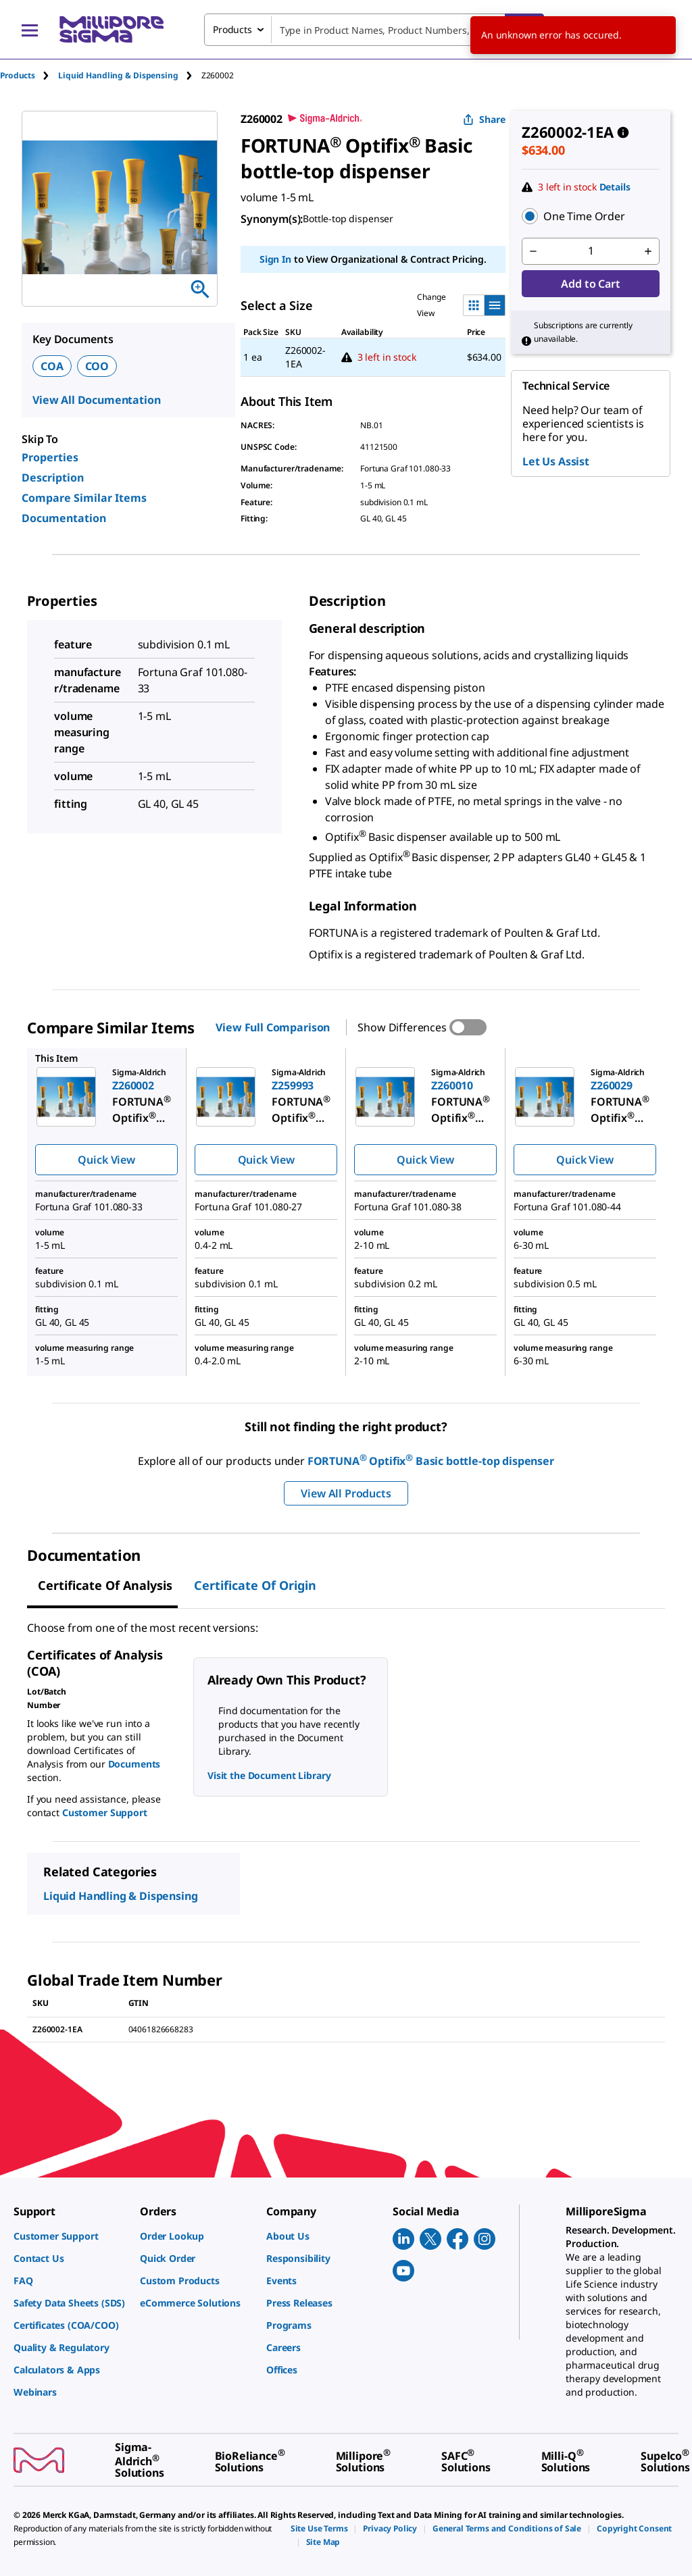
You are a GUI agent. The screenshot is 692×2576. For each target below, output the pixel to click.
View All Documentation (96, 400)
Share (484, 119)
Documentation (64, 518)
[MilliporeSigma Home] (111, 29)
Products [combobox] (232, 29)
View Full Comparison (273, 1027)
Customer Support (104, 1812)
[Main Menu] (30, 29)
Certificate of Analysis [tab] (105, 1585)
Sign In (275, 259)
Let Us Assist (555, 461)
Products (17, 75)
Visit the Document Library (268, 1775)
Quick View (106, 1159)
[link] (70, 2236)
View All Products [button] (346, 1493)
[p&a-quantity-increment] (648, 251)
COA (52, 366)
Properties (50, 457)
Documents (134, 1763)
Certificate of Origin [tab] (255, 1585)
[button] (591, 216)
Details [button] (615, 186)
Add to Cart (590, 283)
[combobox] (374, 30)
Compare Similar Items (84, 497)
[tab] (29, 75)
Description (53, 477)
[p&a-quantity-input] (590, 251)
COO (97, 366)
